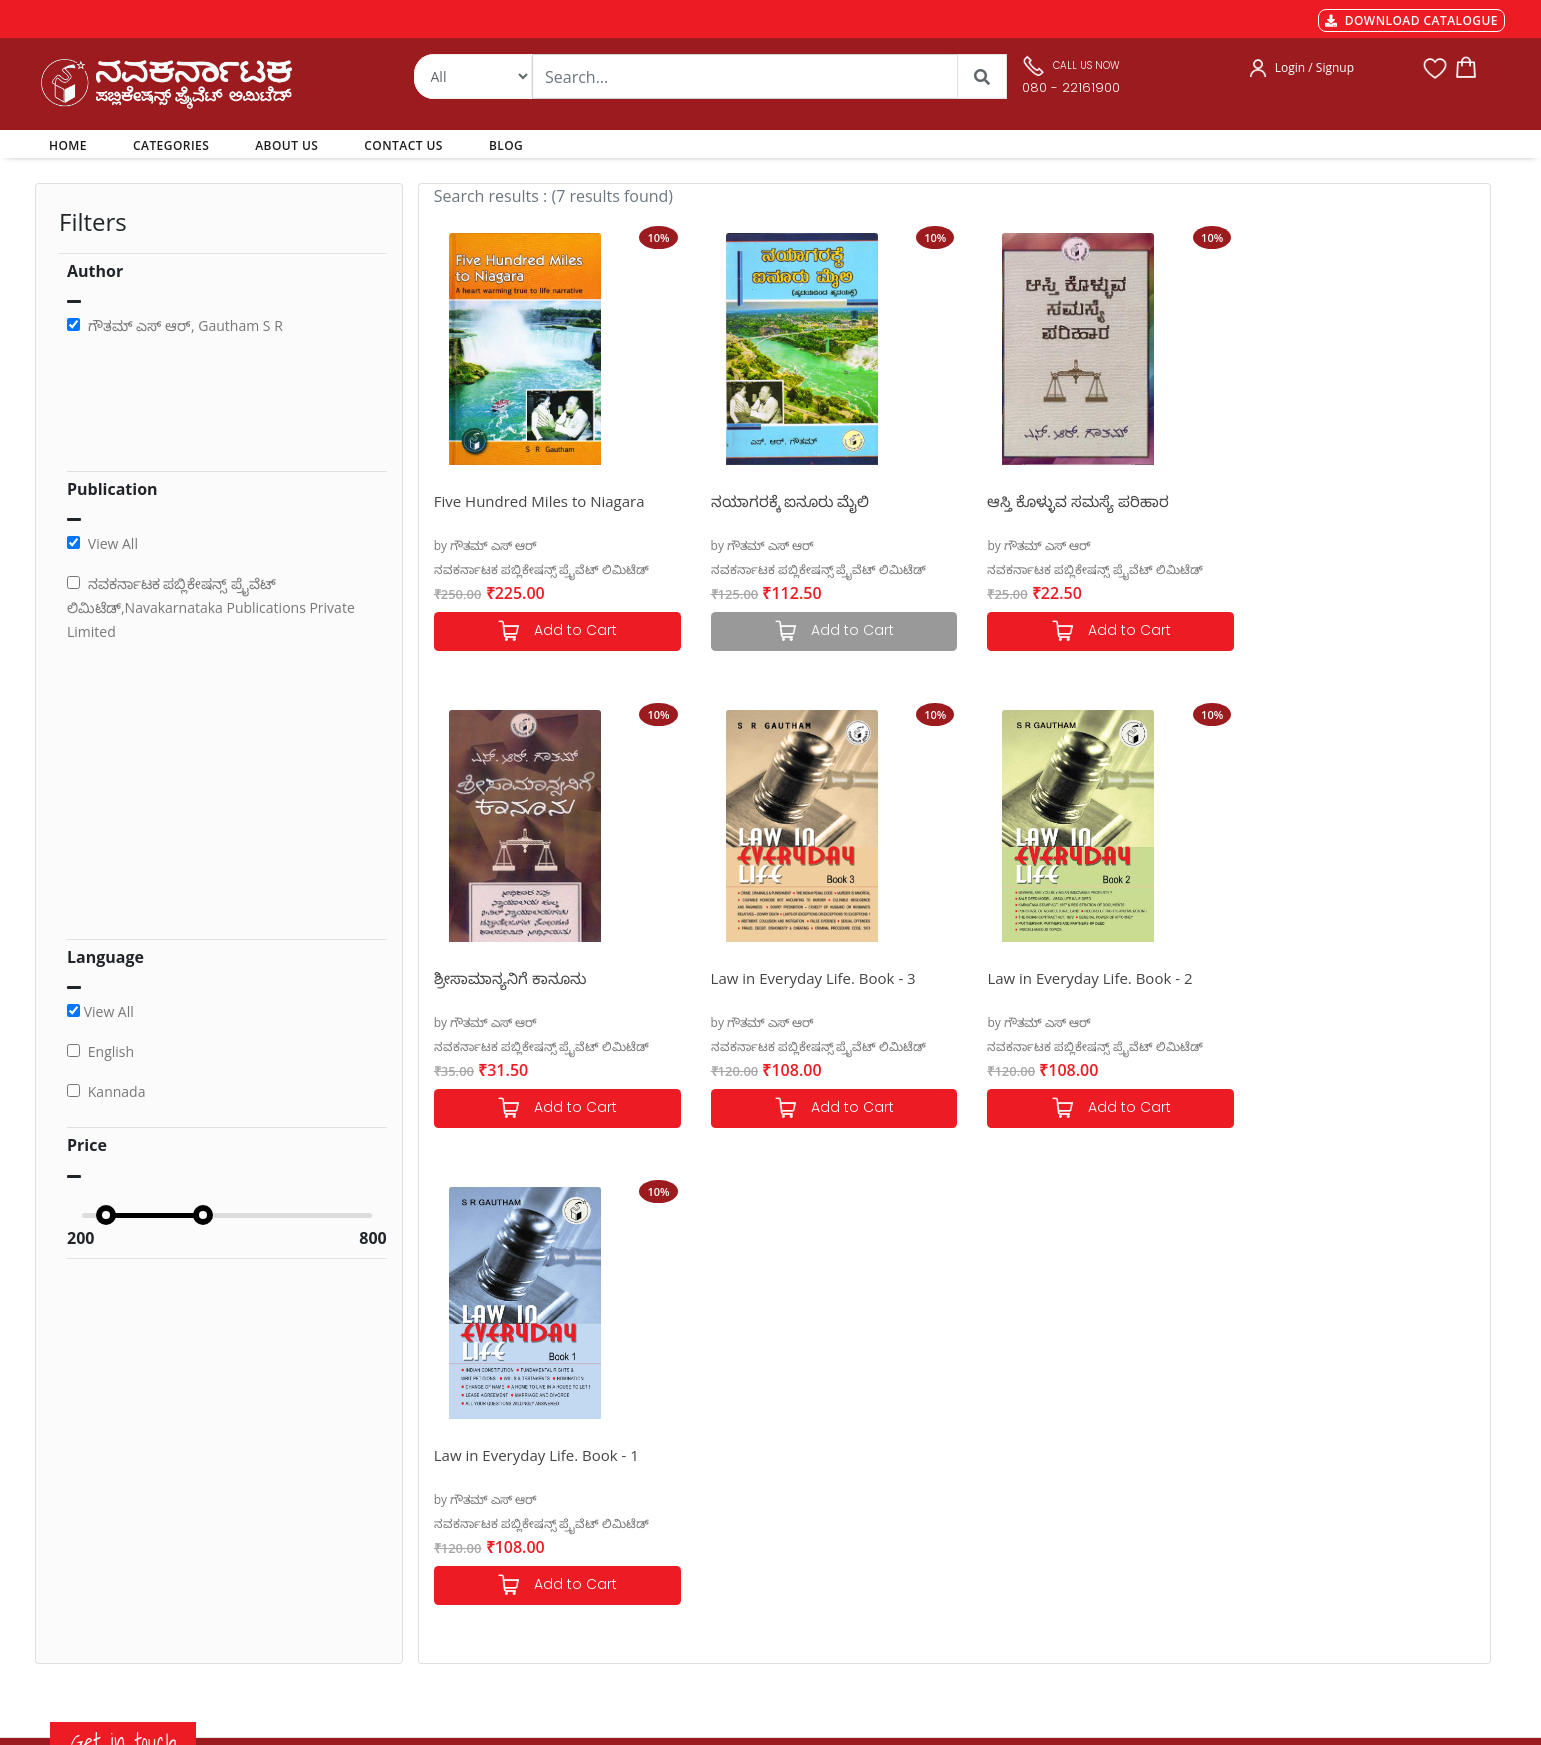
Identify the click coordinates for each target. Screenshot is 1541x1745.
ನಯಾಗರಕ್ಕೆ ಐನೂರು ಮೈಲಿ (781, 501)
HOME (71, 145)
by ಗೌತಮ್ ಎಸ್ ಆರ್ (486, 545)
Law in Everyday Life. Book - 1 (1071, 978)
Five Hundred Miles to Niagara (539, 501)
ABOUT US (286, 145)
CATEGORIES (171, 145)
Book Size (447, 1561)
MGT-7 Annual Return (483, 1441)
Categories (726, 1441)
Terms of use (457, 1537)
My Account (729, 1465)
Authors (718, 1417)
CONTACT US (403, 145)
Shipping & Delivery (477, 1465)
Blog (707, 1537)
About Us (722, 1489)
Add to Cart (553, 631)
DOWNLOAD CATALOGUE (1411, 20)
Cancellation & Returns (487, 1489)
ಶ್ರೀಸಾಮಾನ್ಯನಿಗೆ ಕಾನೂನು (1313, 501)
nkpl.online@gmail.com (128, 1623)
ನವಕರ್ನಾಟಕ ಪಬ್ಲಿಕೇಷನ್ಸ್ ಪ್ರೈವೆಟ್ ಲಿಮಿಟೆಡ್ (541, 569)
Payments (448, 1417)
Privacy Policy (458, 1513)
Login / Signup (1314, 67)
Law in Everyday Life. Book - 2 (804, 978)
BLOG (506, 145)
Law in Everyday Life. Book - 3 (536, 978)
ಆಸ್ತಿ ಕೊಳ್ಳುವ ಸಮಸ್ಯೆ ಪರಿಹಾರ (1060, 501)
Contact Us (727, 1513)
